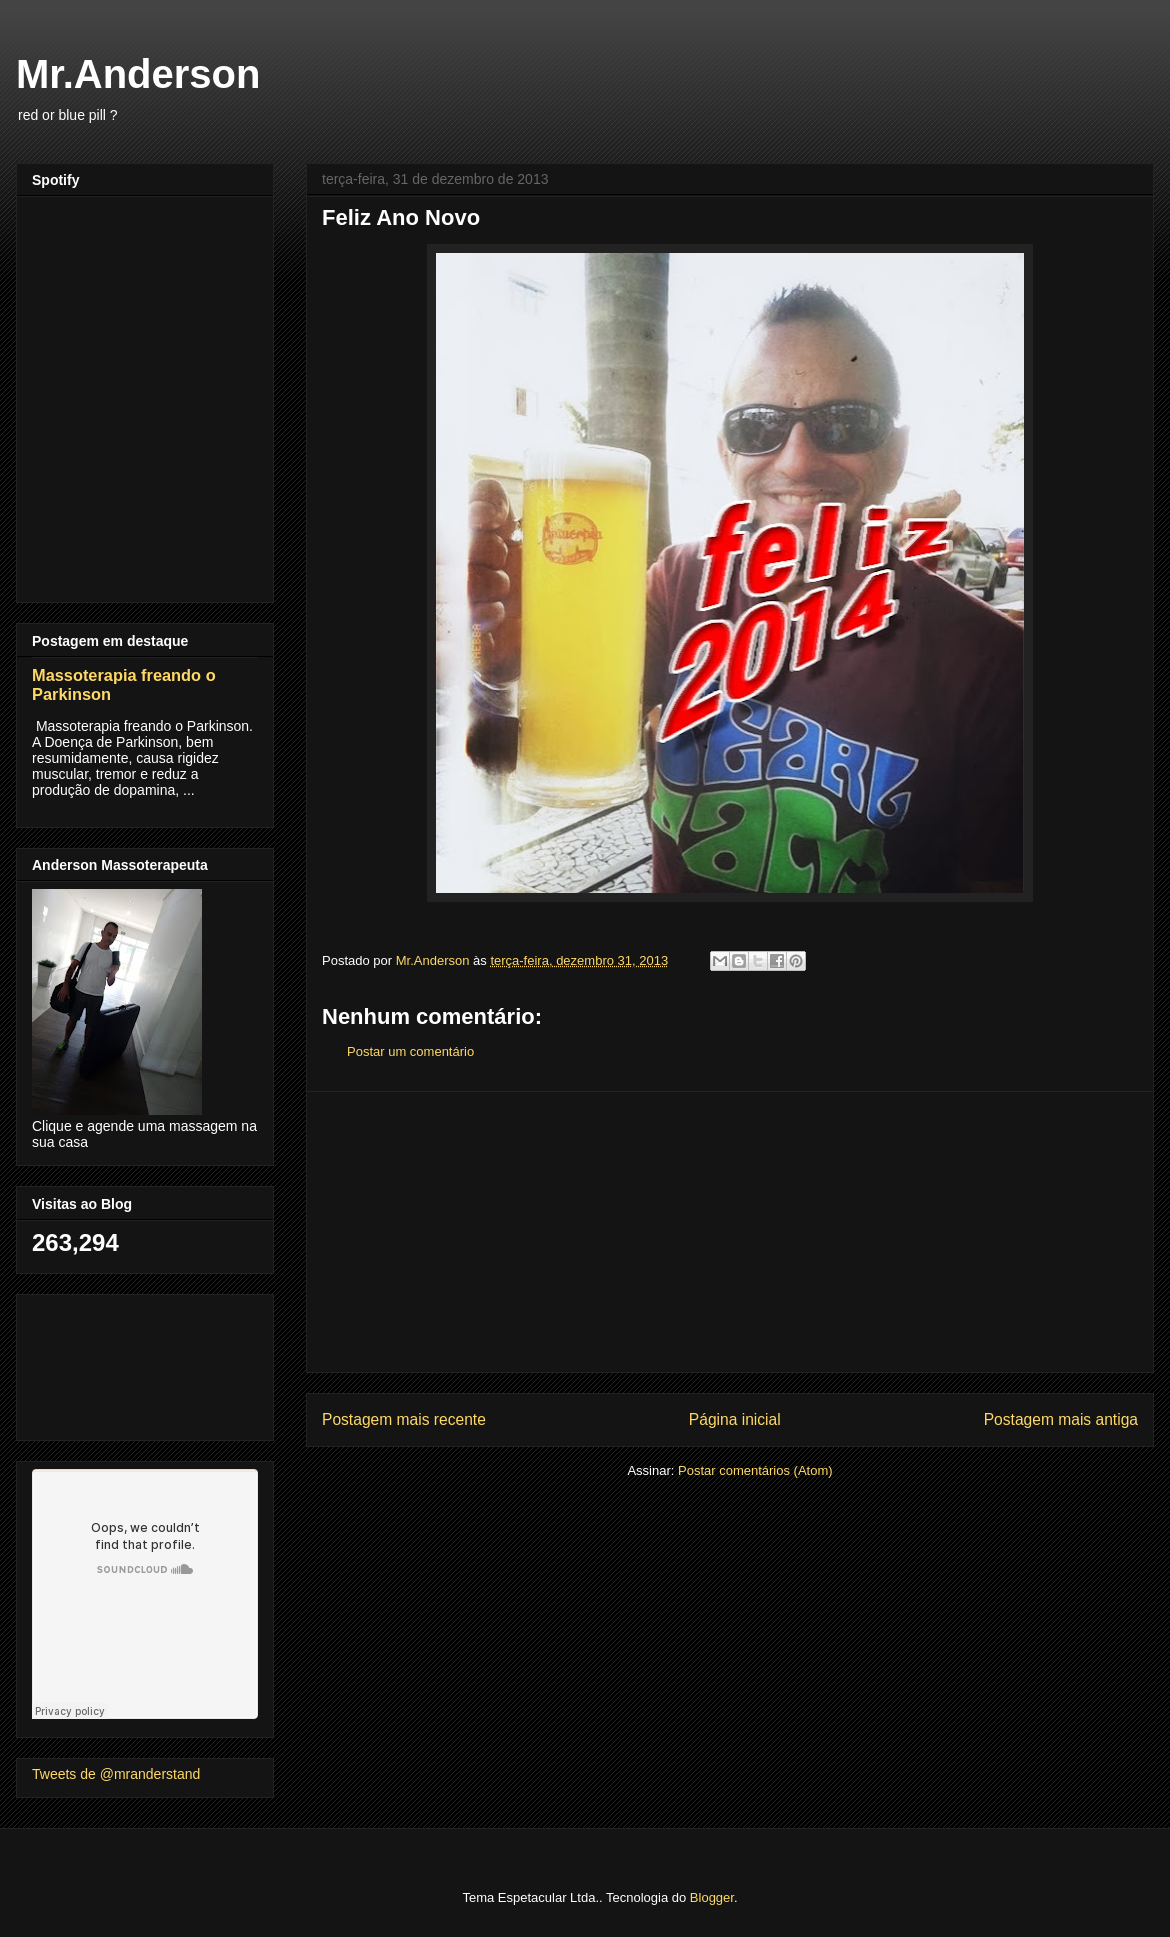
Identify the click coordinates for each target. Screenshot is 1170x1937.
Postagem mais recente (404, 1419)
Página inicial (735, 1419)
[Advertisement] (730, 1232)
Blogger (712, 1897)
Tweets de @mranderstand (116, 1774)
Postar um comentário (410, 1051)
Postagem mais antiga (1061, 1419)
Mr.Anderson (138, 74)
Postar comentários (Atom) (755, 1470)
